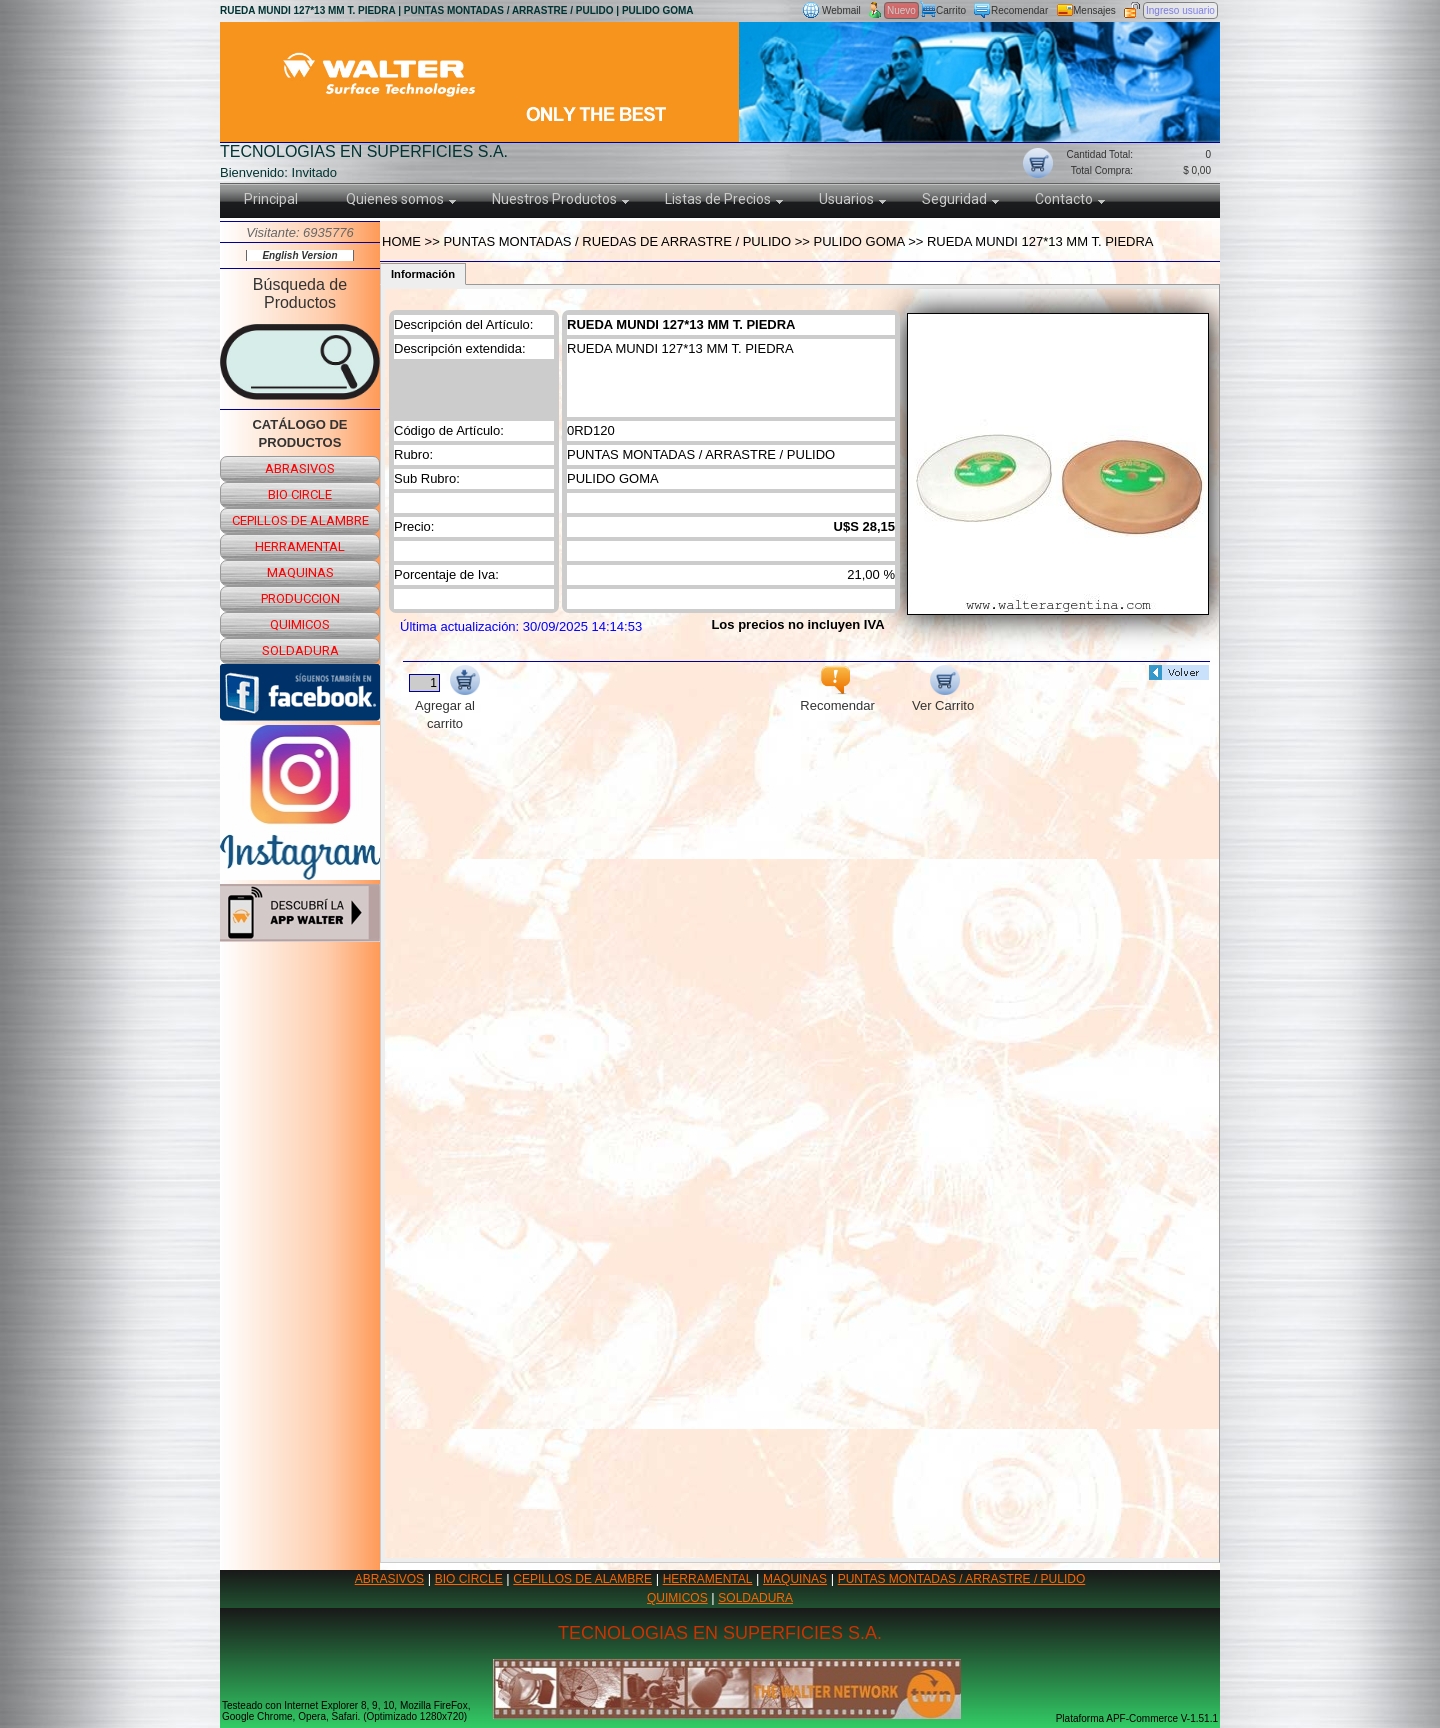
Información (423, 274)
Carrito (951, 10)
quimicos (300, 624)
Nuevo (901, 10)
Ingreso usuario (1180, 10)
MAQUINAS (795, 1579)
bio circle (300, 494)
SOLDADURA (755, 1598)
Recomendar (1019, 10)
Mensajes (1094, 10)
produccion (300, 598)
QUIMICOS (677, 1598)
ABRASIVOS (389, 1579)
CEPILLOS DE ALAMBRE (582, 1579)
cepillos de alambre (300, 520)
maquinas (300, 572)
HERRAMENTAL (708, 1579)
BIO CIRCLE (469, 1579)
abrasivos (300, 468)
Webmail (841, 10)
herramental (300, 546)
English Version (299, 255)
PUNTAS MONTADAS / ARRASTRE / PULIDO (962, 1579)
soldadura (300, 650)
